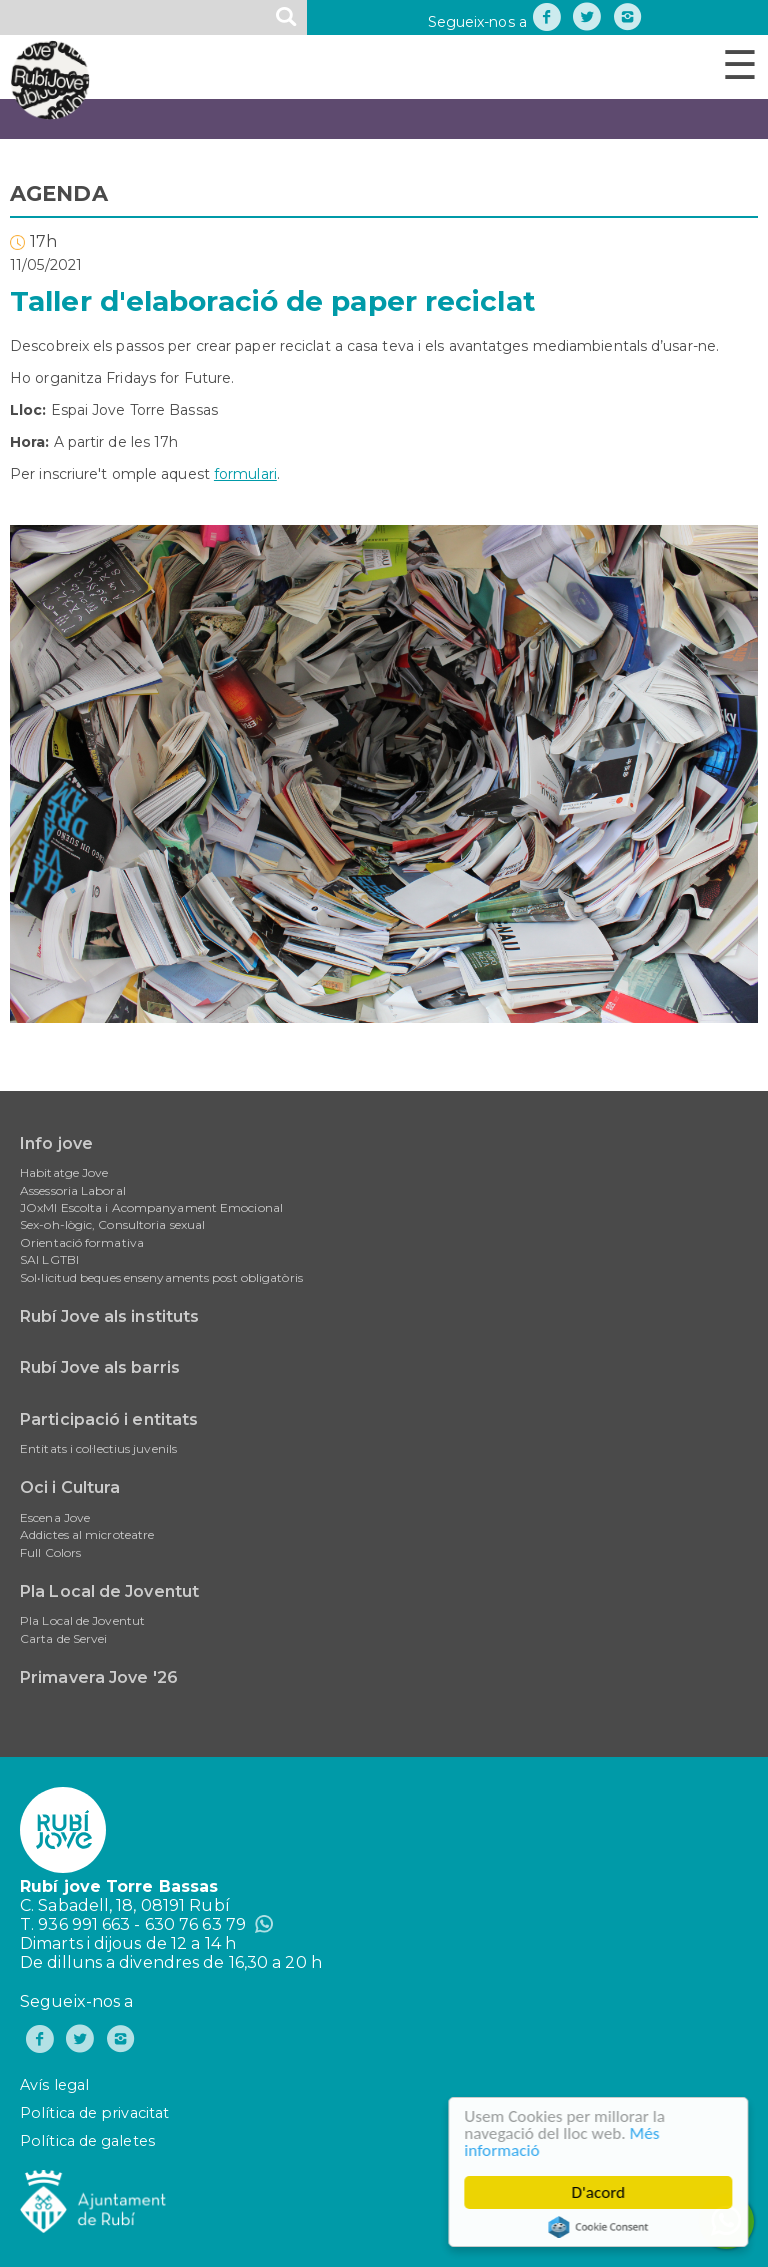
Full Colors (50, 1552)
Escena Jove (55, 1517)
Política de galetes (87, 2141)
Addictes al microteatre (87, 1534)
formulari (245, 474)
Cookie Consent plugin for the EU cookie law (600, 2227)
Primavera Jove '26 (99, 1677)
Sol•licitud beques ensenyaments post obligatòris (161, 1277)
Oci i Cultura (70, 1487)
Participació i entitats (109, 1419)
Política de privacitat (94, 2113)
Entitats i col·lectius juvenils (98, 1448)
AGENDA (59, 193)
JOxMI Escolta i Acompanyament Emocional (151, 1207)
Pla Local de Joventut (109, 1591)
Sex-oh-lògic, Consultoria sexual (112, 1224)
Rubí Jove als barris (100, 1367)
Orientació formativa (82, 1242)
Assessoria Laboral (73, 1190)
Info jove (56, 1143)
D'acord (600, 2192)
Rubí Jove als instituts (109, 1316)
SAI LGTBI (49, 1259)
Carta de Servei (64, 1638)
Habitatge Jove (64, 1172)
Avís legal (54, 2085)
